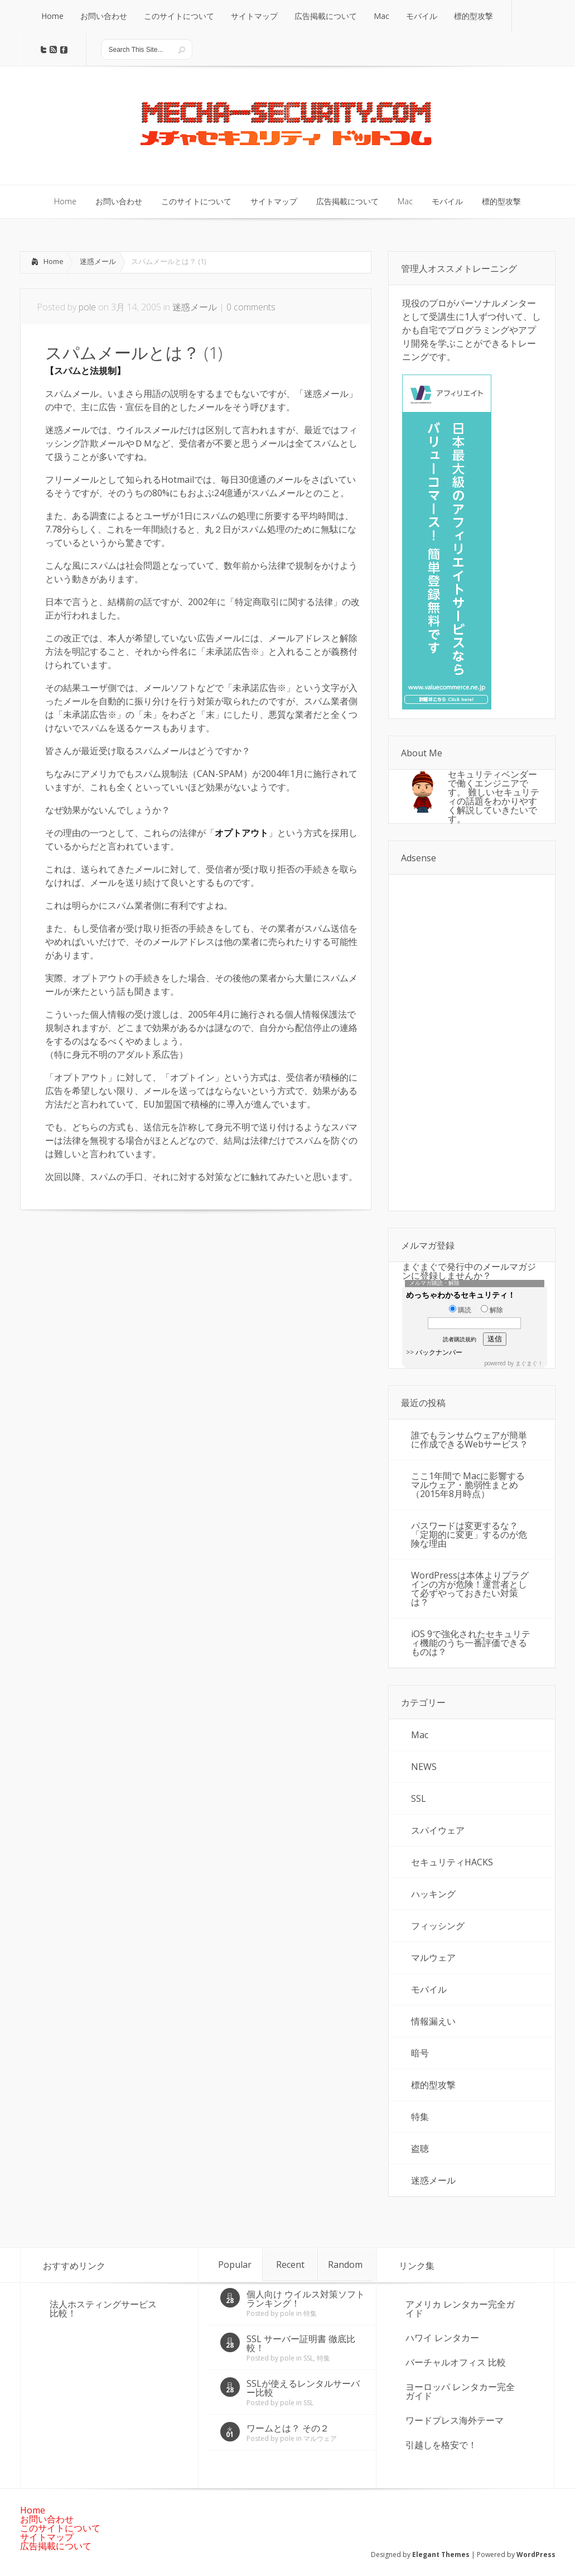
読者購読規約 (459, 1339)
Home (54, 261)
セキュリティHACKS (452, 1862)
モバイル (429, 1989)
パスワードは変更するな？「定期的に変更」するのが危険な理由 (469, 1534)
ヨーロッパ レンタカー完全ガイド (460, 2391)
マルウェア (433, 1957)
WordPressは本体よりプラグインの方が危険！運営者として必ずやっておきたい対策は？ (470, 1588)
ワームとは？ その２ (288, 2428)
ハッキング (433, 1894)
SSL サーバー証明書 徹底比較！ (301, 2343)
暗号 (420, 2053)
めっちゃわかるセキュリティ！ (460, 1294)
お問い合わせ (47, 2519)
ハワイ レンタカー (442, 2338)
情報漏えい (433, 2021)
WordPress (535, 2554)
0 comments (251, 307)
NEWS (424, 1766)
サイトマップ (47, 2537)
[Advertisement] (113, 1305)
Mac (419, 1735)
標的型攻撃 (433, 2085)
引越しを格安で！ (441, 2445)
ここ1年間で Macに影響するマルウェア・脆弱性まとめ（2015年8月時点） (468, 1485)
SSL (418, 1798)
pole (87, 307)
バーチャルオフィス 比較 (455, 2362)
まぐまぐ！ (529, 1363)
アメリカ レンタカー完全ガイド (460, 2308)
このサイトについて (60, 2528)
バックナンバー (438, 1352)
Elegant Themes (441, 2554)
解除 (492, 1310)
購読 (460, 1310)
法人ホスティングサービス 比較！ (103, 2308)
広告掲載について (55, 2546)
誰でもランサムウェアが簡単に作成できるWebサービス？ (469, 1439)
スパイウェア (438, 1830)
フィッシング (438, 1926)
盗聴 (420, 2148)
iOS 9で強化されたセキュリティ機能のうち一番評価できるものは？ (470, 1643)
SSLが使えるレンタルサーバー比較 (303, 2387)
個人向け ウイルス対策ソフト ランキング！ (306, 2298)
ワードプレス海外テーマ (454, 2420)
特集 (420, 2116)
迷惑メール (98, 261)
